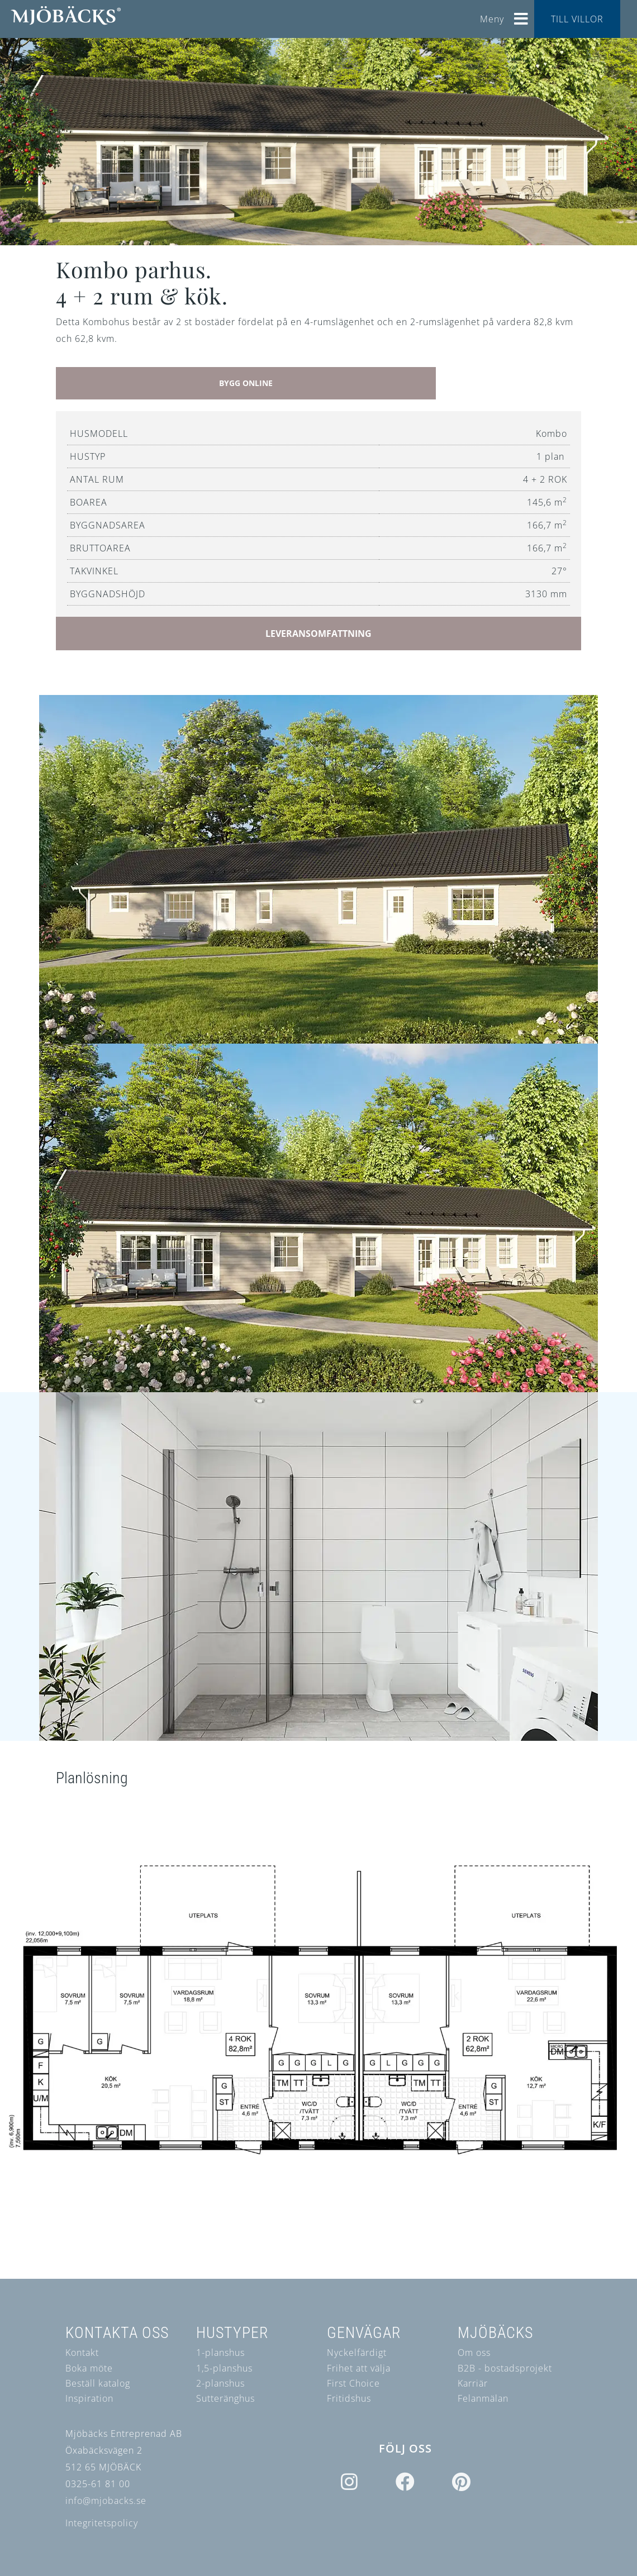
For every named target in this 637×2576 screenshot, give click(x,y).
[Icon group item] (349, 2482)
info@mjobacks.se (105, 2500)
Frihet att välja (359, 2368)
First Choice (353, 2383)
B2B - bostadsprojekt (505, 2368)
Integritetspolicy (101, 2523)
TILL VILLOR (577, 19)
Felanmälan (483, 2398)
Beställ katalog (97, 2383)
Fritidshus (349, 2398)
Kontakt (82, 2352)
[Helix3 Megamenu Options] (521, 15)
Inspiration (89, 2398)
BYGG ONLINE (246, 383)
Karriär (473, 2383)
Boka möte (89, 2368)
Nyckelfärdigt (357, 2352)
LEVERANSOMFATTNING (318, 633)
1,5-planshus (224, 2368)
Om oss (474, 2352)
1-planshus (220, 2352)
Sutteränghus (225, 2398)
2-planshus (220, 2383)
